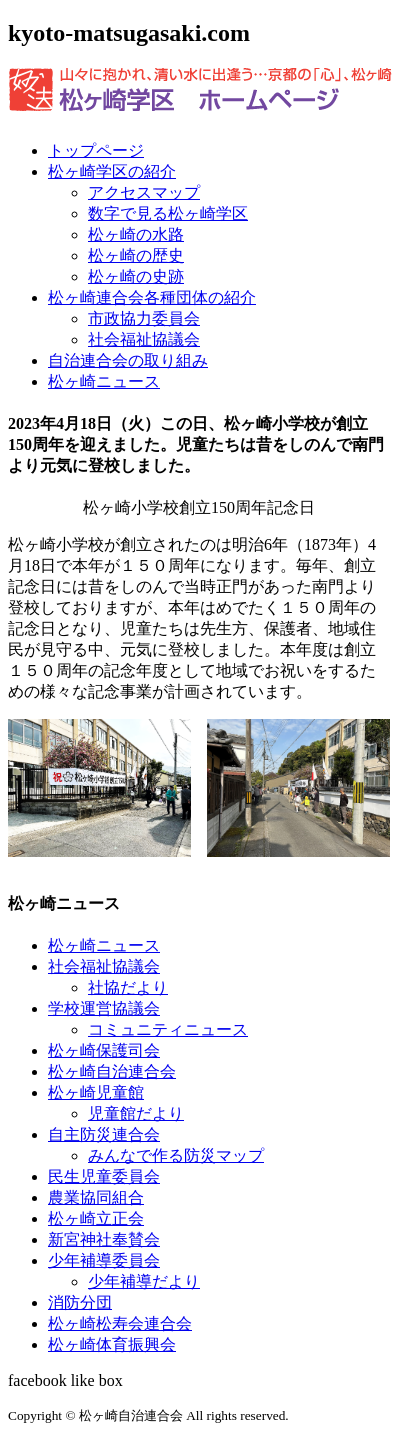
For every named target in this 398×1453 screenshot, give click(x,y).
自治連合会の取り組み (128, 360)
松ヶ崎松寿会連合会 (120, 1323)
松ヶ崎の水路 (136, 234)
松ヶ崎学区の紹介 (112, 171)
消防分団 (80, 1302)
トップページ (96, 150)
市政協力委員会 (144, 318)
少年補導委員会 (104, 1260)
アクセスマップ (144, 192)
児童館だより (136, 1113)
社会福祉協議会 (144, 339)
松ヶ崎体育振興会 (112, 1344)
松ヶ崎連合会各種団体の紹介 (152, 297)
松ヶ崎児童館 (96, 1092)
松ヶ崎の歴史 (136, 255)
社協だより (128, 987)
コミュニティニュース (168, 1029)
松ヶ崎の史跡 (136, 276)
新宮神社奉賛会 (104, 1239)
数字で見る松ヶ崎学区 (168, 213)
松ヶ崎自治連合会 (112, 1071)
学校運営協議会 (104, 1008)
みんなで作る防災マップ (176, 1155)
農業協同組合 (96, 1197)
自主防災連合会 (104, 1134)
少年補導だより (144, 1281)
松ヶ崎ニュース (104, 381)
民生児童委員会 (104, 1176)
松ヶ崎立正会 (96, 1218)
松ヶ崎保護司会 (104, 1050)
